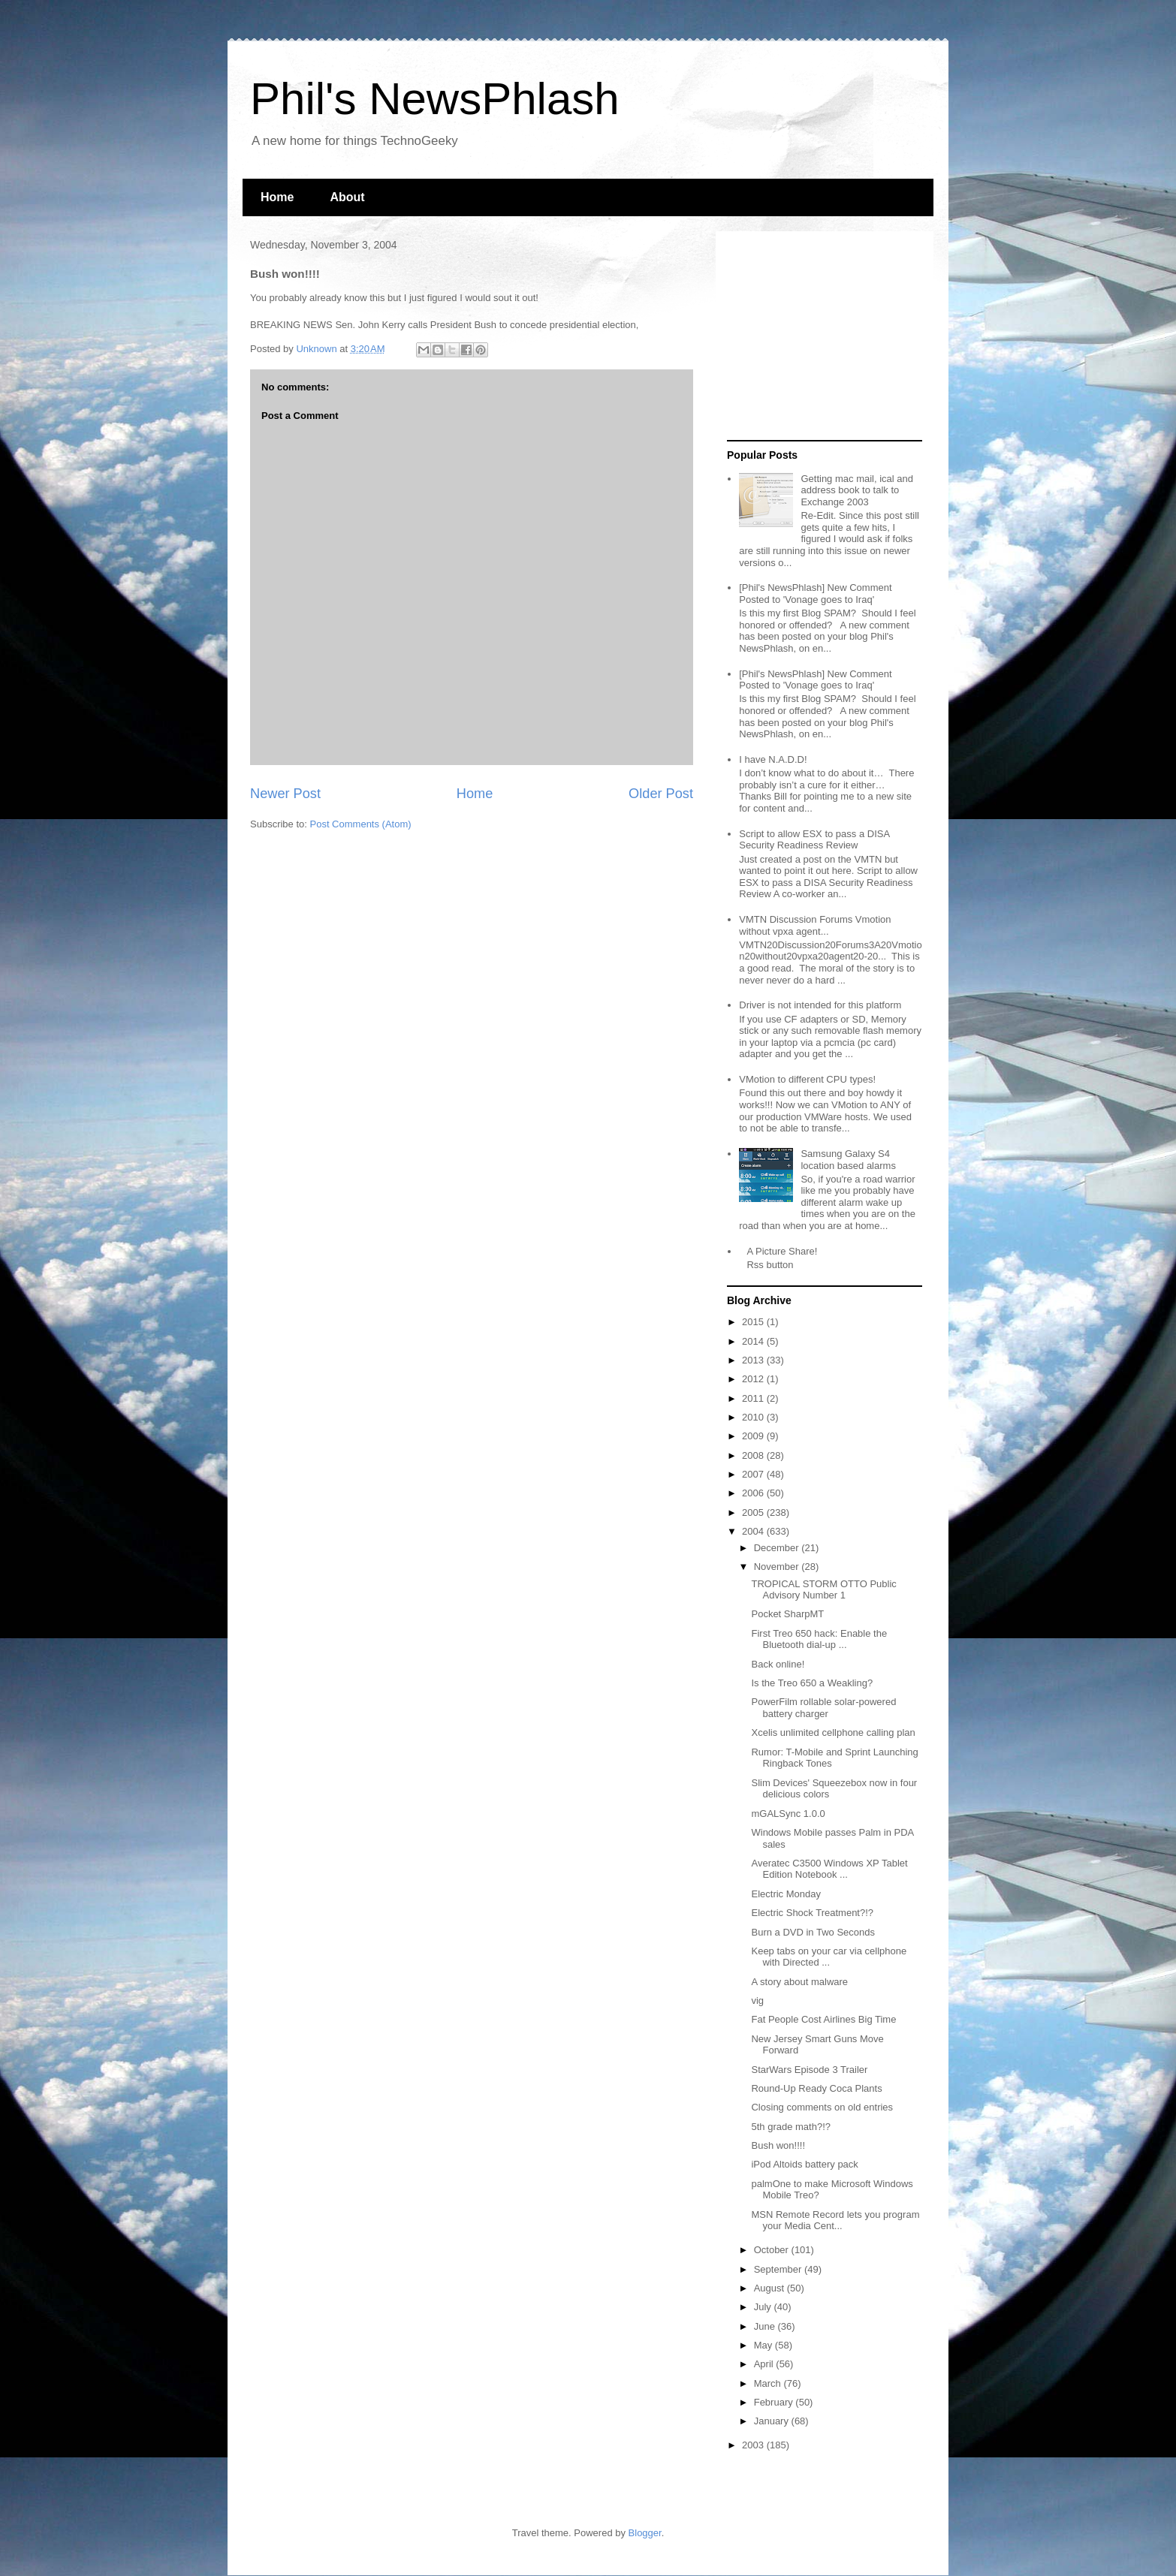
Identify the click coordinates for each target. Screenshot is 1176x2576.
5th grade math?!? (791, 2126)
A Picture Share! (781, 1251)
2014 (754, 1341)
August (770, 2288)
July (764, 2306)
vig (757, 2000)
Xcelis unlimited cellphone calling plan (833, 1732)
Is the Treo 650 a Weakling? (812, 1683)
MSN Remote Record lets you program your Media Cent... (835, 2220)
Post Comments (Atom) (361, 824)
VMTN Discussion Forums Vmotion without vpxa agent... (815, 925)
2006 (754, 1493)
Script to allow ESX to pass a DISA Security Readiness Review (814, 839)
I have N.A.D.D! (773, 759)
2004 (754, 1531)
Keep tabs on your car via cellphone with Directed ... (828, 1957)
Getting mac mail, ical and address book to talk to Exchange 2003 (857, 490)
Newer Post (285, 793)
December (778, 1547)
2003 (754, 2445)
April (765, 2364)
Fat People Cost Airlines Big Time (823, 2019)
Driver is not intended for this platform (820, 1005)
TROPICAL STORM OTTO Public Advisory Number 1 (823, 1589)
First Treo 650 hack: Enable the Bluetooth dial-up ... (819, 1639)
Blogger (645, 2532)
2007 (754, 1474)
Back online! (777, 1664)
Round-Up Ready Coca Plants (816, 2088)
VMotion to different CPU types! (807, 1079)
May (764, 2345)
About (347, 197)
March (769, 2383)
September (779, 2269)
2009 (754, 1436)
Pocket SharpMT (787, 1613)
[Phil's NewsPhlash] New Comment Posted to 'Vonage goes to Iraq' (815, 593)
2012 (754, 1378)
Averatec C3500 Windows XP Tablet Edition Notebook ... (829, 1869)
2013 (754, 1360)
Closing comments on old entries (822, 2107)
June (766, 2326)
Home (277, 197)
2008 (754, 1455)
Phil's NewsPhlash (435, 99)
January (773, 2421)
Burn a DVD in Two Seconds (813, 1932)
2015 (754, 1321)
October (773, 2249)
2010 (754, 1417)
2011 (754, 1398)
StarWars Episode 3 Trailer (809, 2069)
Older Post (661, 793)
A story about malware (799, 1981)
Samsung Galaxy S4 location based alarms (848, 1159)
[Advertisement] (821, 336)
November (778, 1566)
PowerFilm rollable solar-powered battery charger (823, 1707)
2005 (754, 1512)
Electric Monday (785, 1894)
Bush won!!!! (778, 2145)
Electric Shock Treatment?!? (812, 1912)
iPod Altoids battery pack (804, 2164)
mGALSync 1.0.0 (788, 1813)
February (775, 2402)
